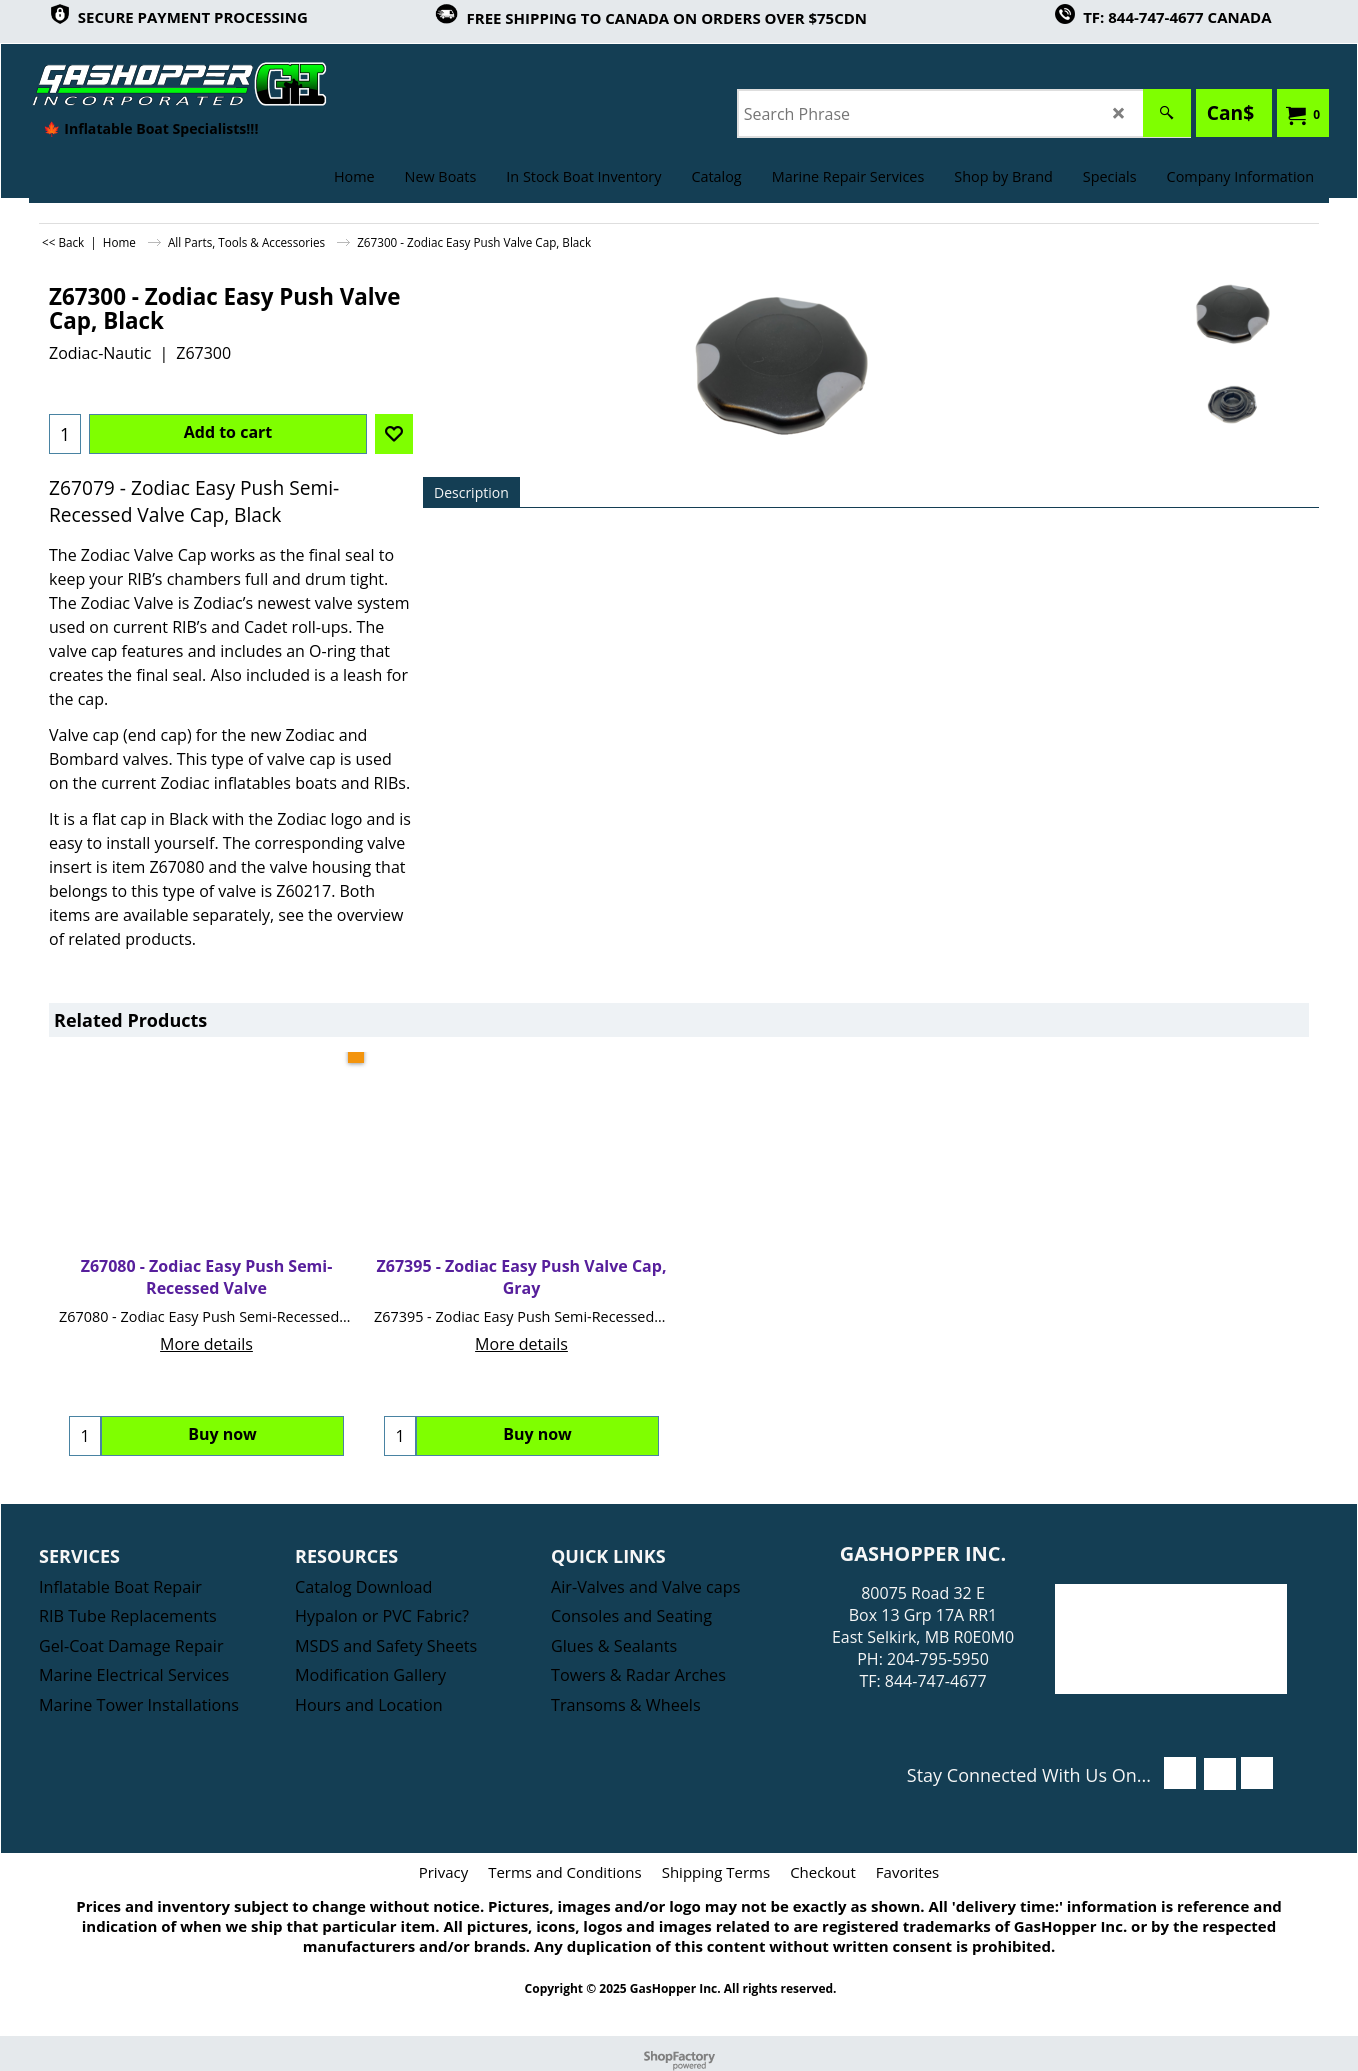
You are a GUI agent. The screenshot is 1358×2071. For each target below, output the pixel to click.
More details (206, 1344)
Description (471, 492)
